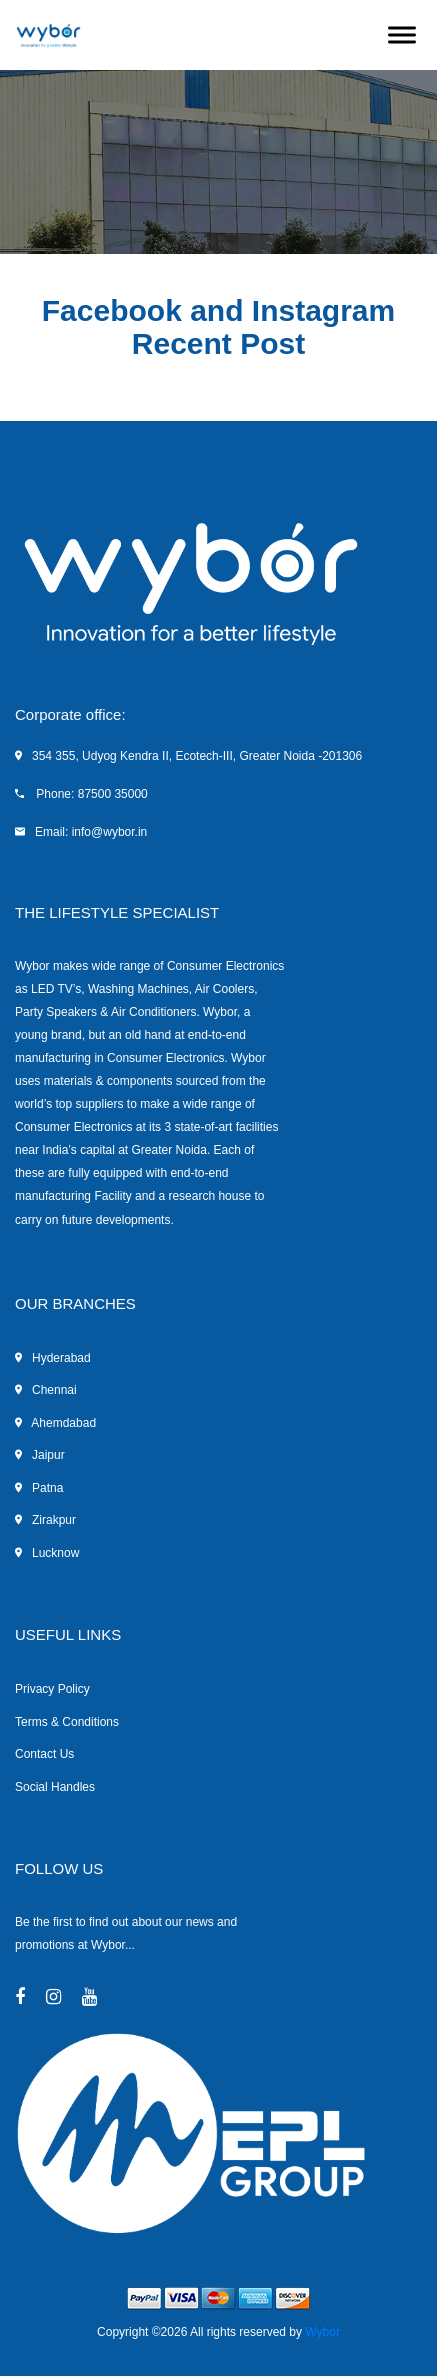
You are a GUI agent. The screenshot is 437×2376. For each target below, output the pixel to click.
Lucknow (47, 1553)
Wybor (322, 2332)
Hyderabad (53, 1358)
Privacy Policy (52, 1689)
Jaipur (40, 1455)
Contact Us (44, 1754)
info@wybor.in (110, 832)
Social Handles (55, 1787)
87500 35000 (113, 794)
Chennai (46, 1390)
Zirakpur (45, 1520)
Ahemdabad (55, 1423)
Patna (39, 1488)
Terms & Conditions (67, 1722)
